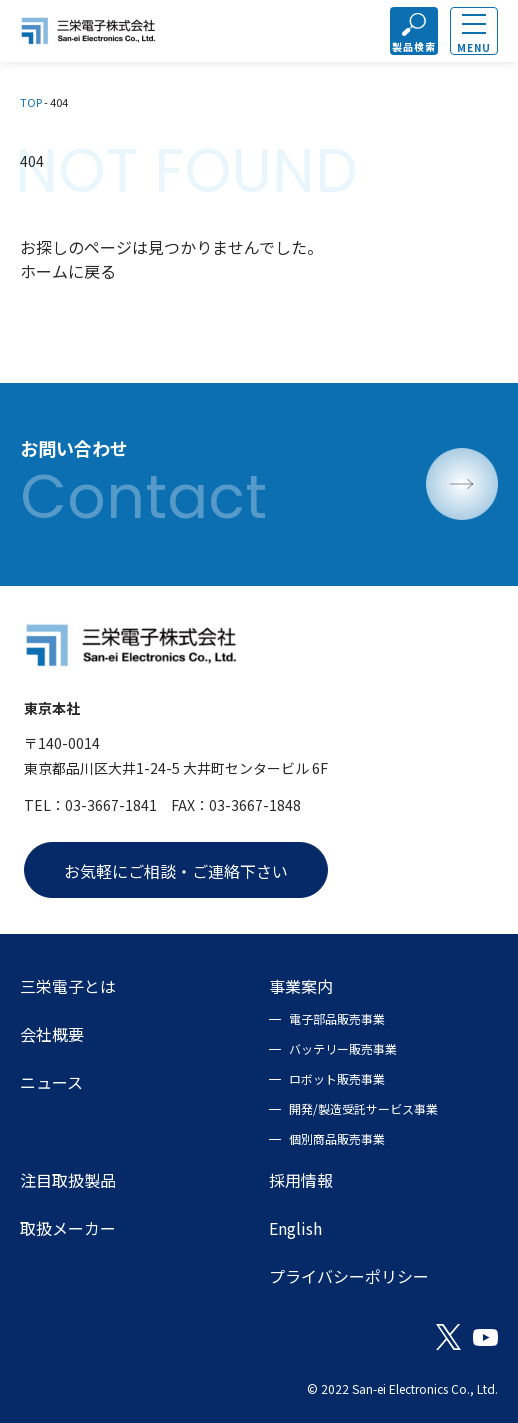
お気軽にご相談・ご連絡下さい (176, 871)
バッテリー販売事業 (343, 1048)
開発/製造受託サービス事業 (363, 1108)
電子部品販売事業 (337, 1018)
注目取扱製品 (68, 1180)
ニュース (51, 1082)
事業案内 (301, 986)
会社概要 (52, 1034)
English (295, 1228)
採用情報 (301, 1180)
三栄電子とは (68, 986)
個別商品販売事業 (337, 1138)
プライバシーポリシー (349, 1276)
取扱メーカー (68, 1228)
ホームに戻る (68, 271)
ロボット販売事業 (337, 1078)
